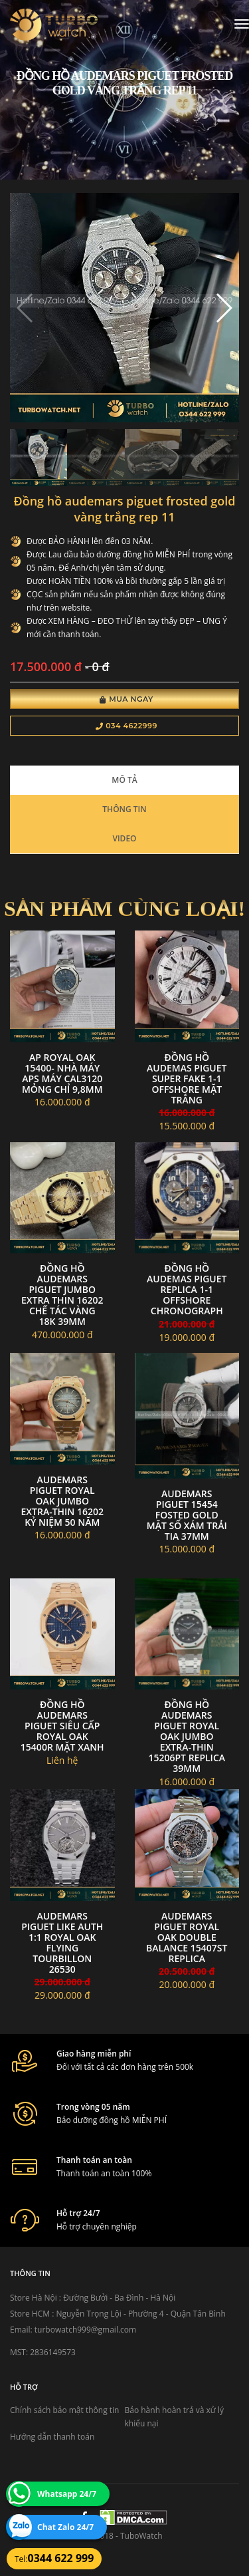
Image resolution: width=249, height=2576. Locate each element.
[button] (223, 308)
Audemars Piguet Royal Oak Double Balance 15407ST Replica (186, 1937)
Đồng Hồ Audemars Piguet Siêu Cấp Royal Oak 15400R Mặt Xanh (62, 1725)
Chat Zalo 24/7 (65, 2527)
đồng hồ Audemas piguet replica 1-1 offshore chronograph (186, 1289)
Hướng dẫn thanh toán (52, 2436)
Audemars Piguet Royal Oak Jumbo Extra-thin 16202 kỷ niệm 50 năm (62, 1500)
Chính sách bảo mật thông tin (64, 2410)
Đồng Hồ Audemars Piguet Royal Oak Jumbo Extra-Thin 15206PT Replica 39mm (186, 1736)
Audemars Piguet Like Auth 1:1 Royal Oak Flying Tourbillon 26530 (62, 1942)
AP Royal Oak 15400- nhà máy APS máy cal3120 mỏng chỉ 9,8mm (62, 1073)
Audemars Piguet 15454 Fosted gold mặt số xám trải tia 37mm (187, 1514)
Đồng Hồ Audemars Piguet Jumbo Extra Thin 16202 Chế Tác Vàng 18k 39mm (62, 1295)
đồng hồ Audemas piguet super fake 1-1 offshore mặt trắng (186, 1078)
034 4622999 (126, 725)
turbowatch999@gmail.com (85, 2329)
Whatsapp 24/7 (66, 2494)
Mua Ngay (126, 699)
